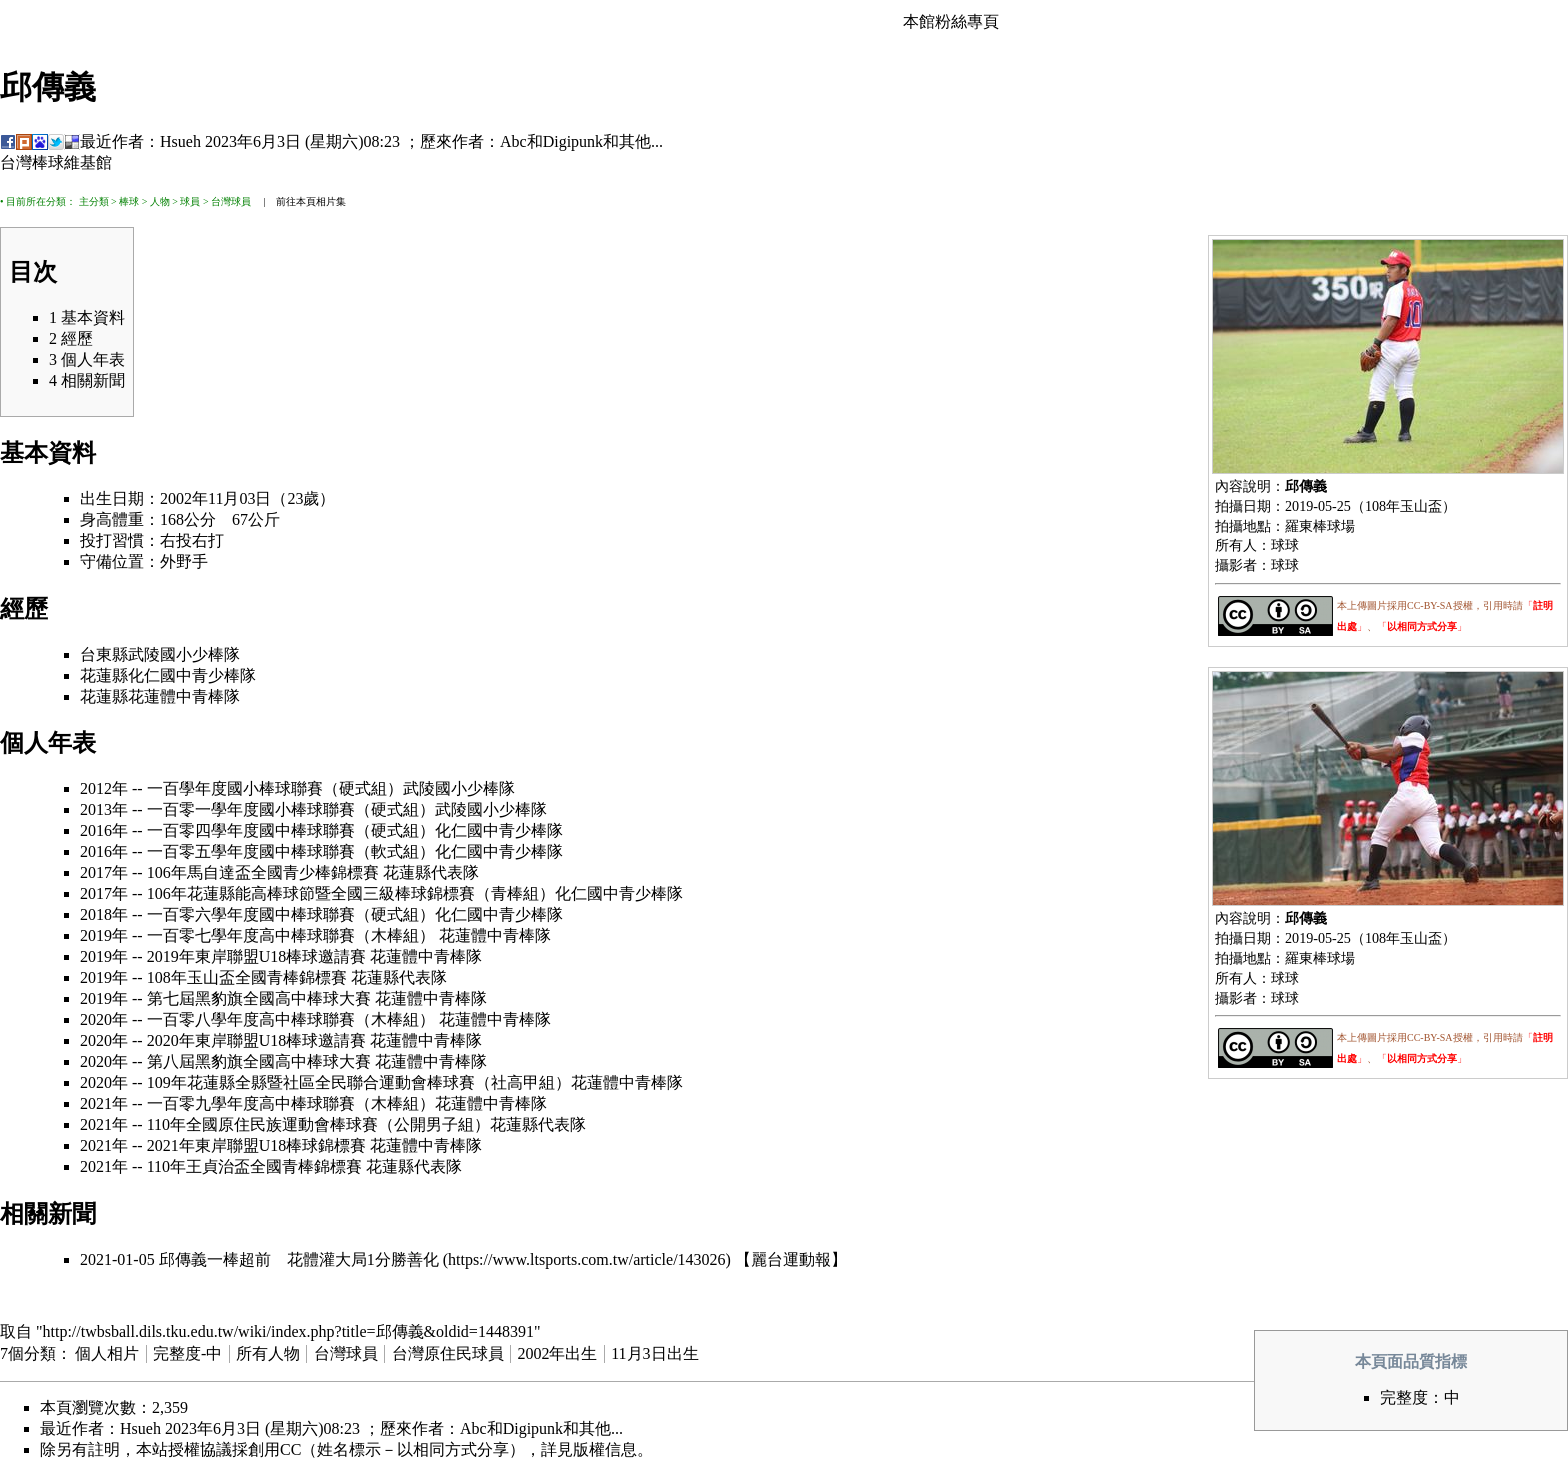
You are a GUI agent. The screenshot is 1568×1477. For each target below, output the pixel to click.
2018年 (104, 914)
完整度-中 (187, 1353)
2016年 (104, 830)
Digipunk (573, 141)
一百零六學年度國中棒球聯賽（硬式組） (291, 914)
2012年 (104, 788)
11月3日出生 (654, 1353)
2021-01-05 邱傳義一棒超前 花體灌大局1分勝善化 (259, 1259)
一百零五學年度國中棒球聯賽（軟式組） (291, 851)
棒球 (129, 201)
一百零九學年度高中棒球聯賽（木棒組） (291, 1103)
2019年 (104, 935)
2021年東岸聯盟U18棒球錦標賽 (257, 1145)
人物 (160, 201)
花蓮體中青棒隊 (184, 696)
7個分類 (28, 1353)
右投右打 (192, 540)
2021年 (104, 1103)
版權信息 (605, 1449)
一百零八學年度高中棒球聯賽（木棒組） (291, 1019)
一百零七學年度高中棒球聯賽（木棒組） (291, 935)
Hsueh (180, 141)
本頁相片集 (321, 201)
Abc (513, 141)
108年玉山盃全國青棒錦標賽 (247, 977)
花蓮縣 (104, 675)
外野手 (184, 561)
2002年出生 (557, 1353)
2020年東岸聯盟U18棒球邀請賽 (257, 1040)
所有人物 (268, 1353)
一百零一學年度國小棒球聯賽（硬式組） (291, 809)
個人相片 (107, 1353)
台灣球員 (231, 201)
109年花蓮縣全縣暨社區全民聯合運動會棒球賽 (311, 1082)
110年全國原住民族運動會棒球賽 (262, 1124)
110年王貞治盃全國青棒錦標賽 (254, 1166)
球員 (190, 201)
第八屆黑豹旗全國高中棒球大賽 (259, 1061)
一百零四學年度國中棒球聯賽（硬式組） (291, 830)
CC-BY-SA (1430, 605)
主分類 (94, 201)
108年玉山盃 (1403, 506)
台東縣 (104, 654)
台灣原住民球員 (448, 1353)
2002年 (184, 498)
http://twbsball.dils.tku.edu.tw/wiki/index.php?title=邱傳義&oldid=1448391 (288, 1331)
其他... (641, 141)
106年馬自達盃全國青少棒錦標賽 (263, 872)
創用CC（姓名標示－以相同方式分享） (386, 1449)
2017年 (104, 872)
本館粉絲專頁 (951, 21)
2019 (1299, 506)
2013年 (104, 809)
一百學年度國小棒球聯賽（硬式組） (275, 788)
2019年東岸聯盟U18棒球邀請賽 (257, 956)
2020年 (104, 1019)
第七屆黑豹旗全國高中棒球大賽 (259, 998)
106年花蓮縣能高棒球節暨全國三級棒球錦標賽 (311, 893)
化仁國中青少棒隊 (192, 675)
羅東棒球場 (1320, 526)
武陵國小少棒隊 (184, 654)
